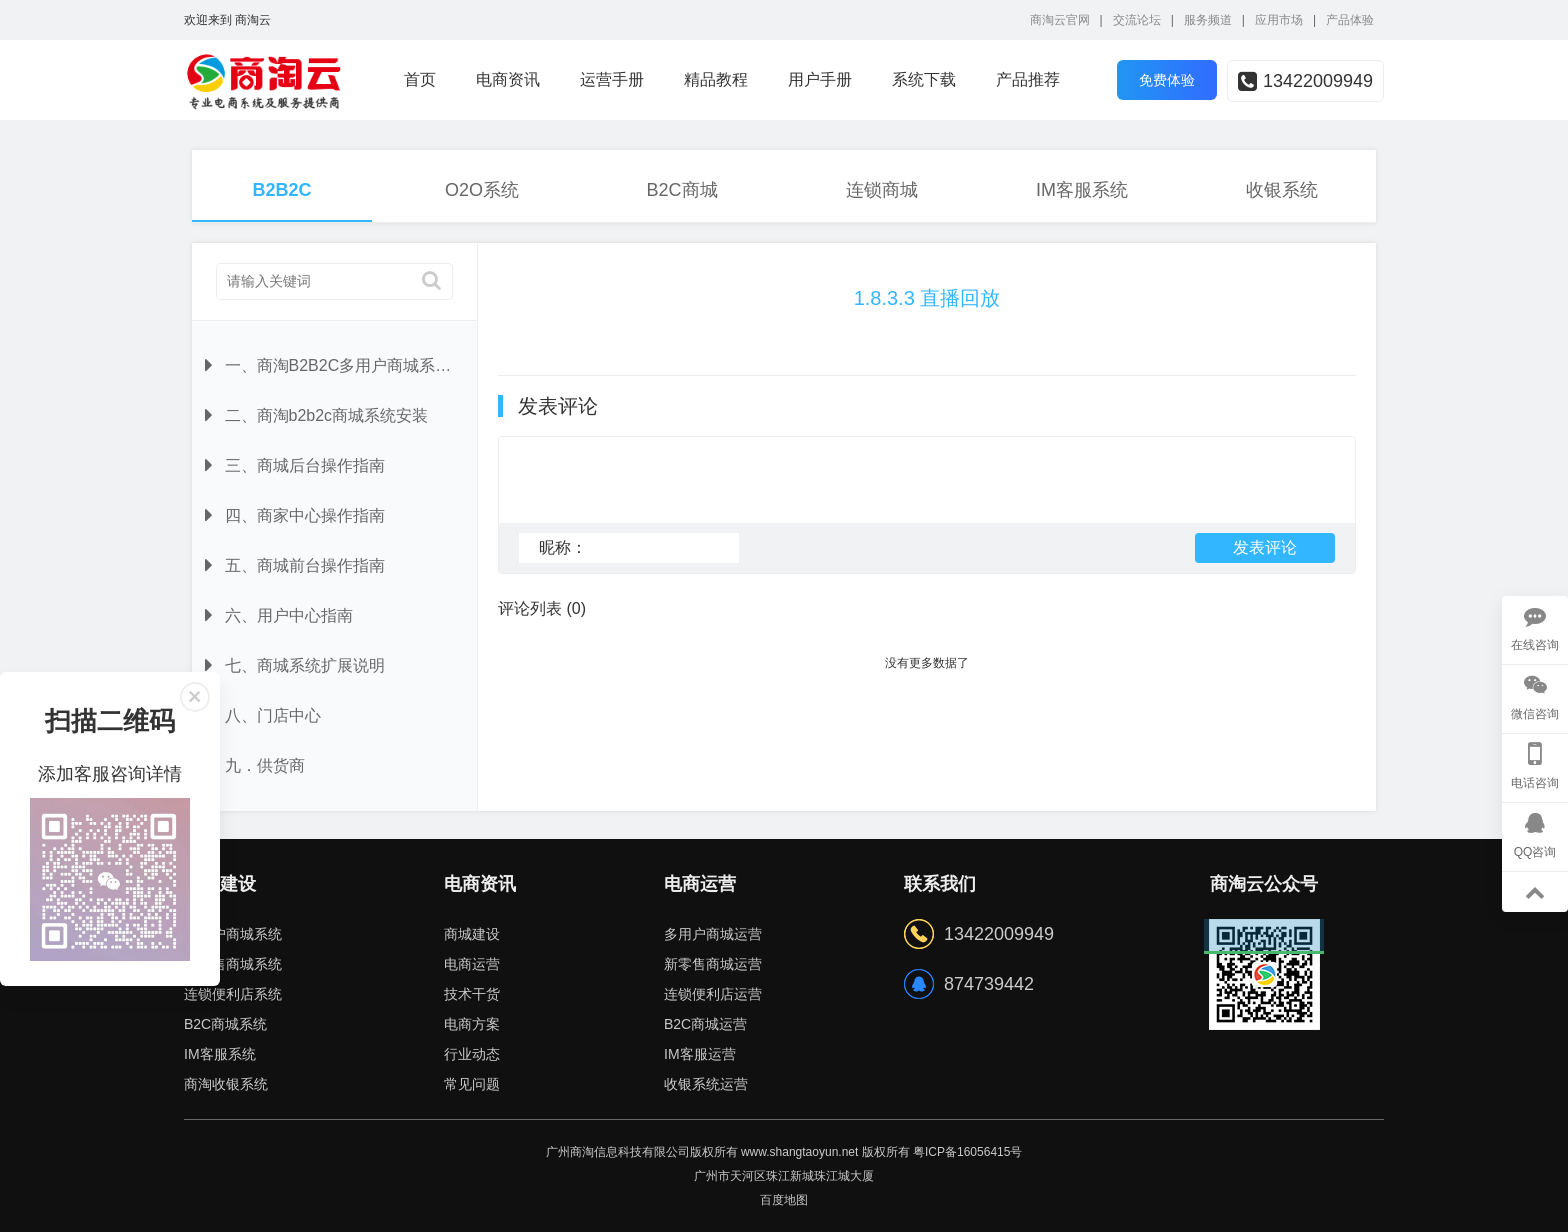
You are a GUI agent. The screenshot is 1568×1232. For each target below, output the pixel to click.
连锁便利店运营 (713, 994)
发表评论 (1265, 556)
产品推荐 (1028, 79)
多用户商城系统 (233, 934)
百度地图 (784, 1200)
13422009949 (1305, 81)
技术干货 (472, 994)
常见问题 (472, 1084)
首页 (420, 79)
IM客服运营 (700, 1054)
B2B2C (281, 190)
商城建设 (472, 934)
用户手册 (820, 79)
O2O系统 (482, 190)
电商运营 (472, 964)
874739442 (989, 984)
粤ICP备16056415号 (967, 1152)
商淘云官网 (1060, 20)
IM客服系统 (1082, 190)
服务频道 (1208, 20)
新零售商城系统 (233, 964)
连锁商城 (882, 190)
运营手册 (612, 79)
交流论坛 (1137, 20)
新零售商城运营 (713, 964)
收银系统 (1282, 190)
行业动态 (472, 1054)
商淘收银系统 (226, 1084)
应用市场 (1279, 20)
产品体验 (1350, 20)
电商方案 (472, 1024)
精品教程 (716, 79)
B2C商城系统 (225, 1024)
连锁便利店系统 (233, 994)
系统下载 (924, 79)
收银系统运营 (706, 1084)
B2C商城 (681, 190)
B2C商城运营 (705, 1024)
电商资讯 (508, 79)
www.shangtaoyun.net (799, 1152)
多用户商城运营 (713, 934)
